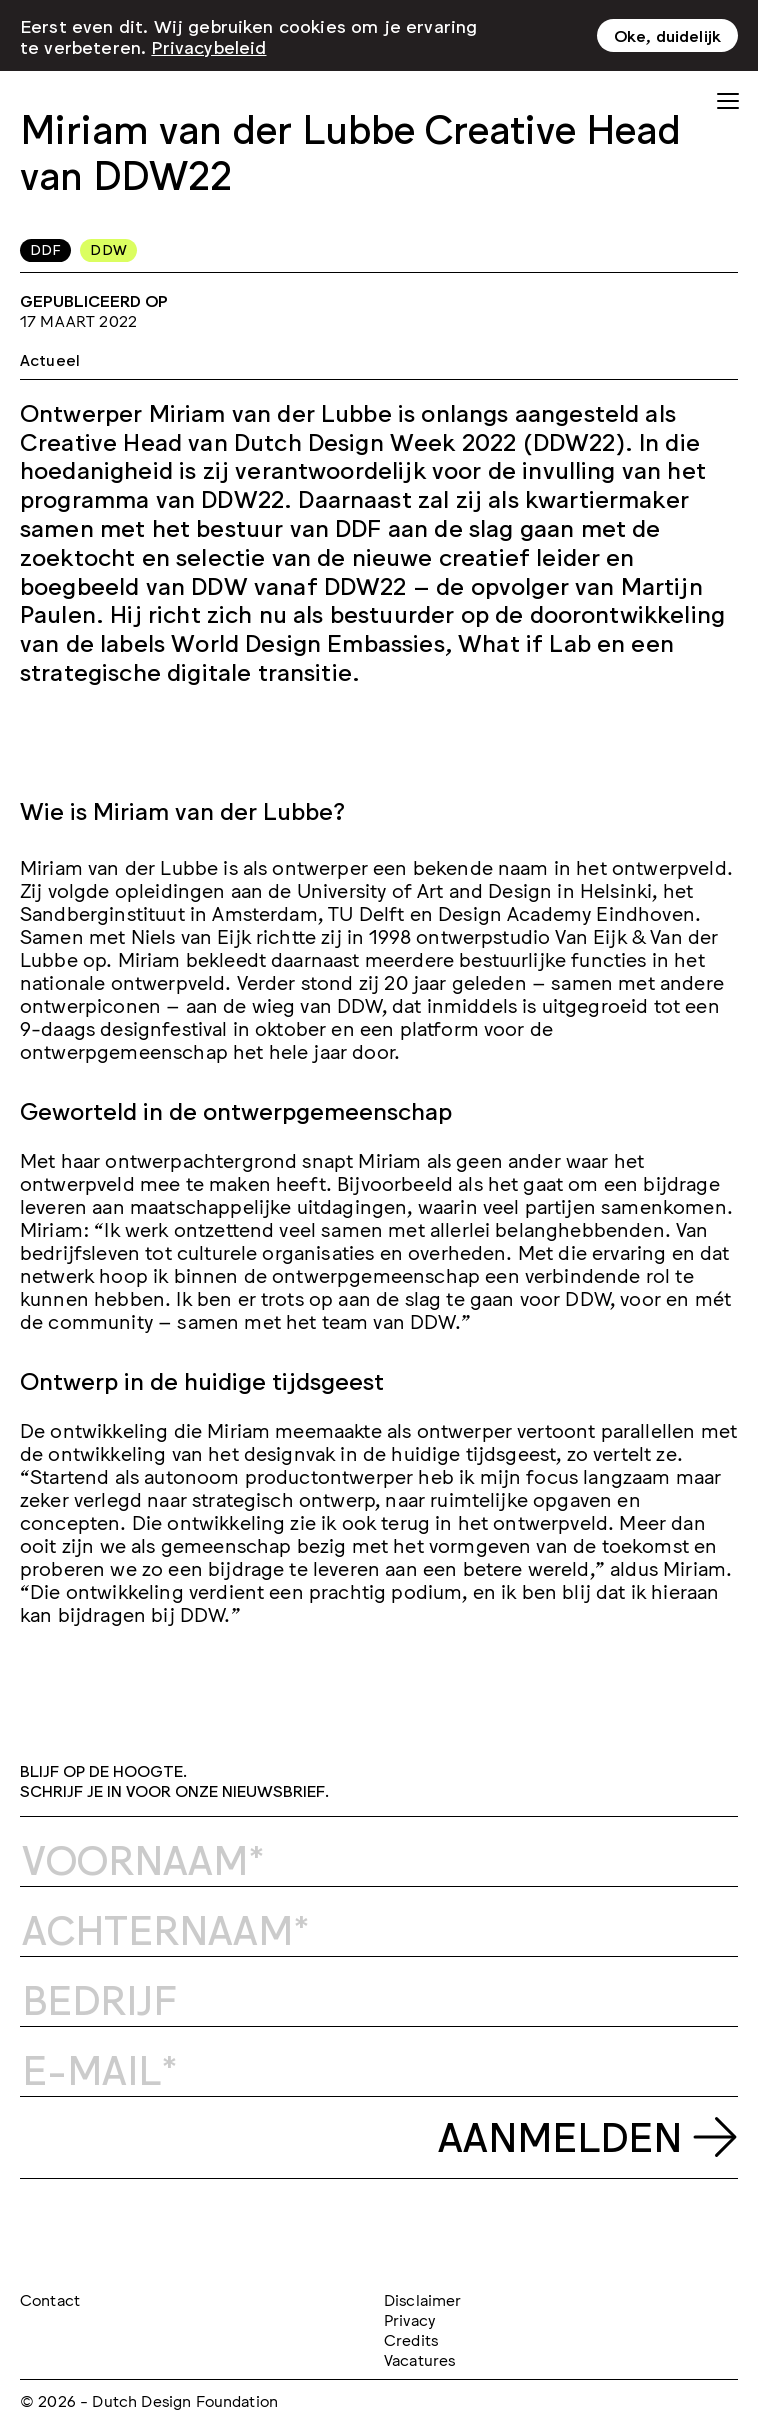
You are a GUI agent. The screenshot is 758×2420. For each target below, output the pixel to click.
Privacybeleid (208, 42)
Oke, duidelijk (667, 31)
